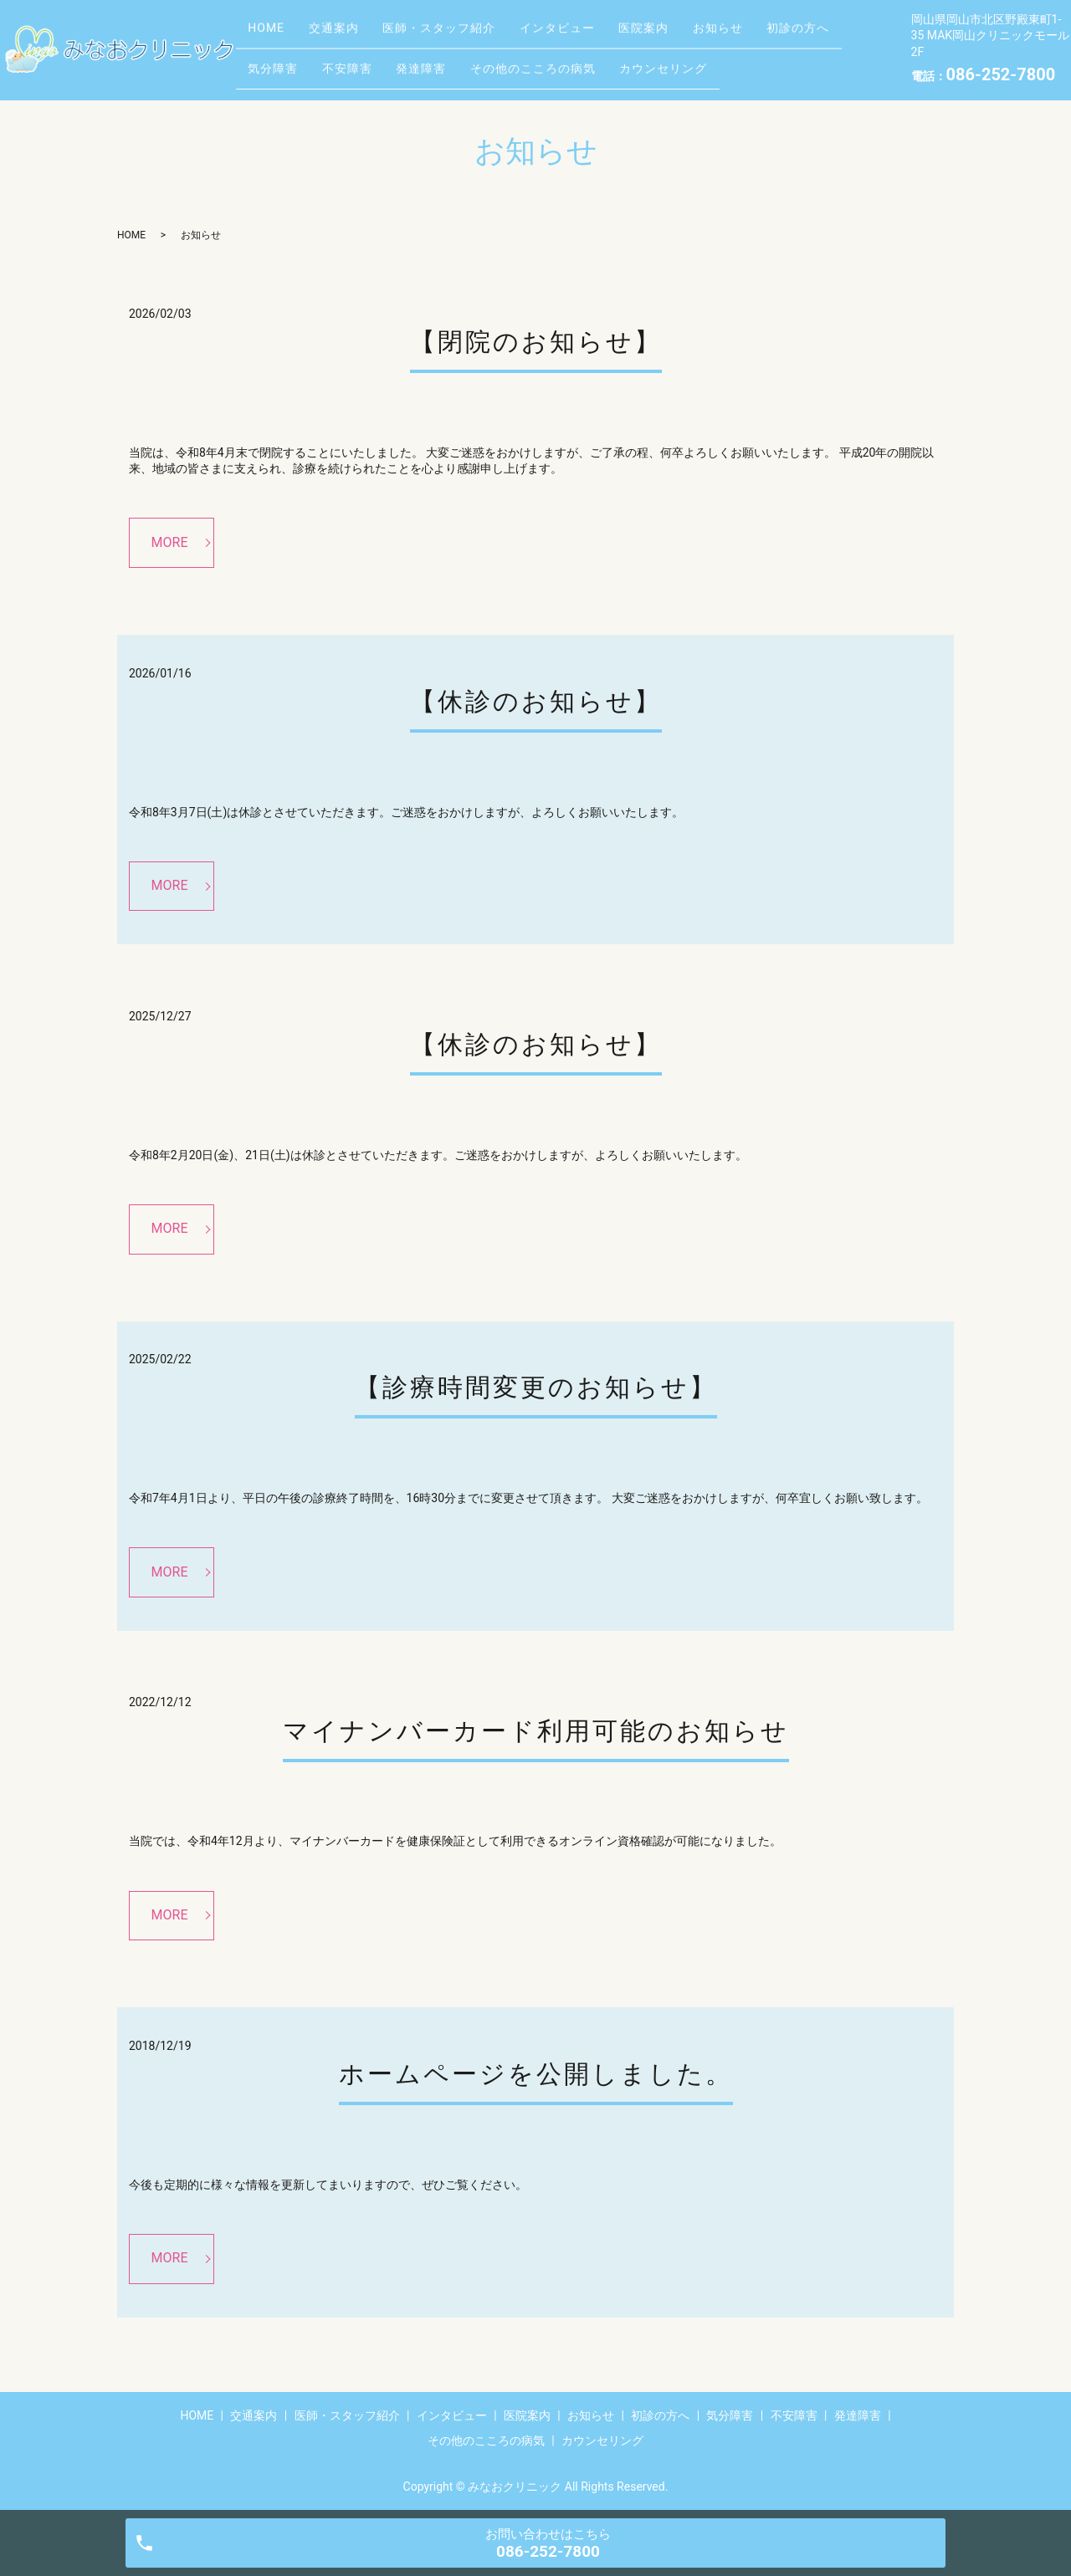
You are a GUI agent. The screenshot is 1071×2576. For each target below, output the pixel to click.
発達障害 (547, 62)
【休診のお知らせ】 (536, 701)
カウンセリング (812, 62)
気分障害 (376, 62)
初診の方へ (285, 62)
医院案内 (694, 36)
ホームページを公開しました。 (536, 2073)
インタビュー (596, 36)
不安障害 (462, 62)
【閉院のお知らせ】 (536, 341)
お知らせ (780, 36)
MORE (169, 542)
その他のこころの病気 (670, 62)
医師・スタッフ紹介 (467, 36)
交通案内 (350, 36)
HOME (272, 36)
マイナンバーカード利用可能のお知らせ (536, 1730)
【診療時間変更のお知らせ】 (536, 1387)
